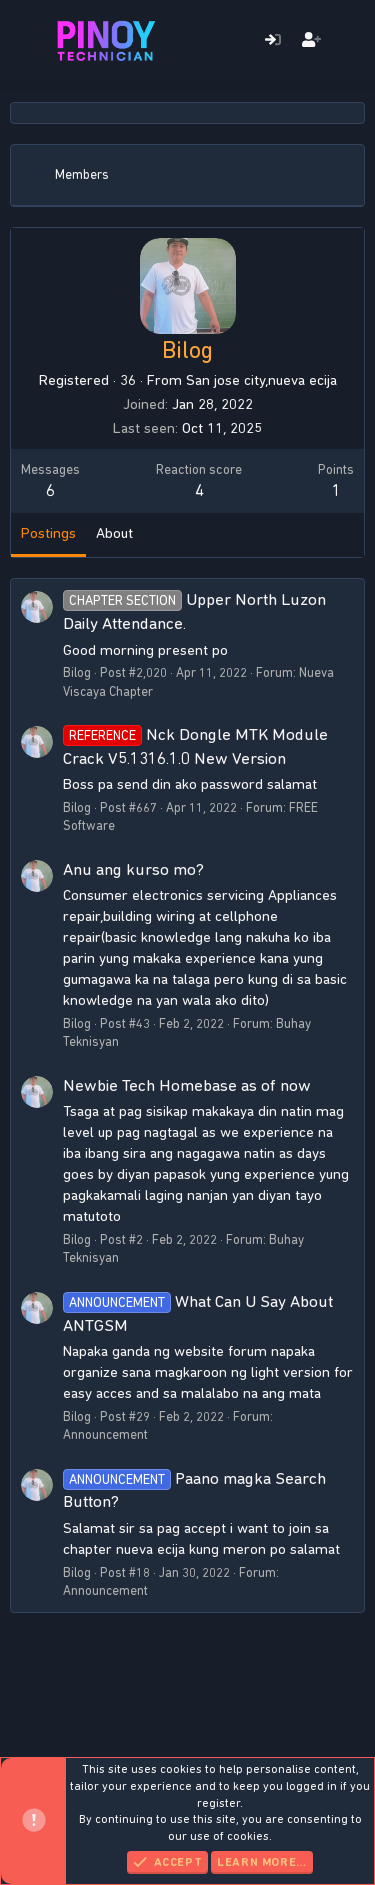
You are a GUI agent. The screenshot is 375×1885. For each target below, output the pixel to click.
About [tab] (114, 533)
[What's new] (351, 41)
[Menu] (27, 41)
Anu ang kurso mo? (133, 869)
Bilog (77, 672)
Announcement (105, 1434)
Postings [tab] (48, 533)
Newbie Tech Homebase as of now (187, 1085)
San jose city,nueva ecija (261, 380)
